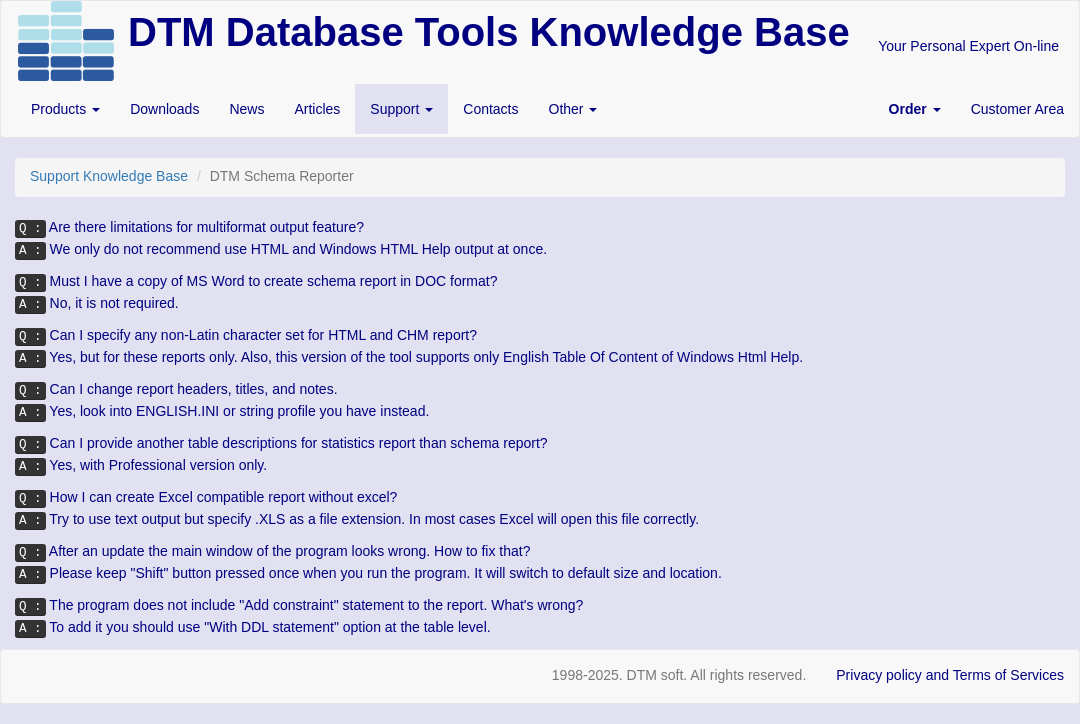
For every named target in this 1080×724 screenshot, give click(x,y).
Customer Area (1017, 109)
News (246, 109)
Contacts (490, 109)
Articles (317, 109)
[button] (915, 109)
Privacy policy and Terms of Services (950, 675)
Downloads (164, 109)
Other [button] (573, 109)
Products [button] (65, 109)
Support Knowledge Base (109, 176)
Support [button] (401, 109)
